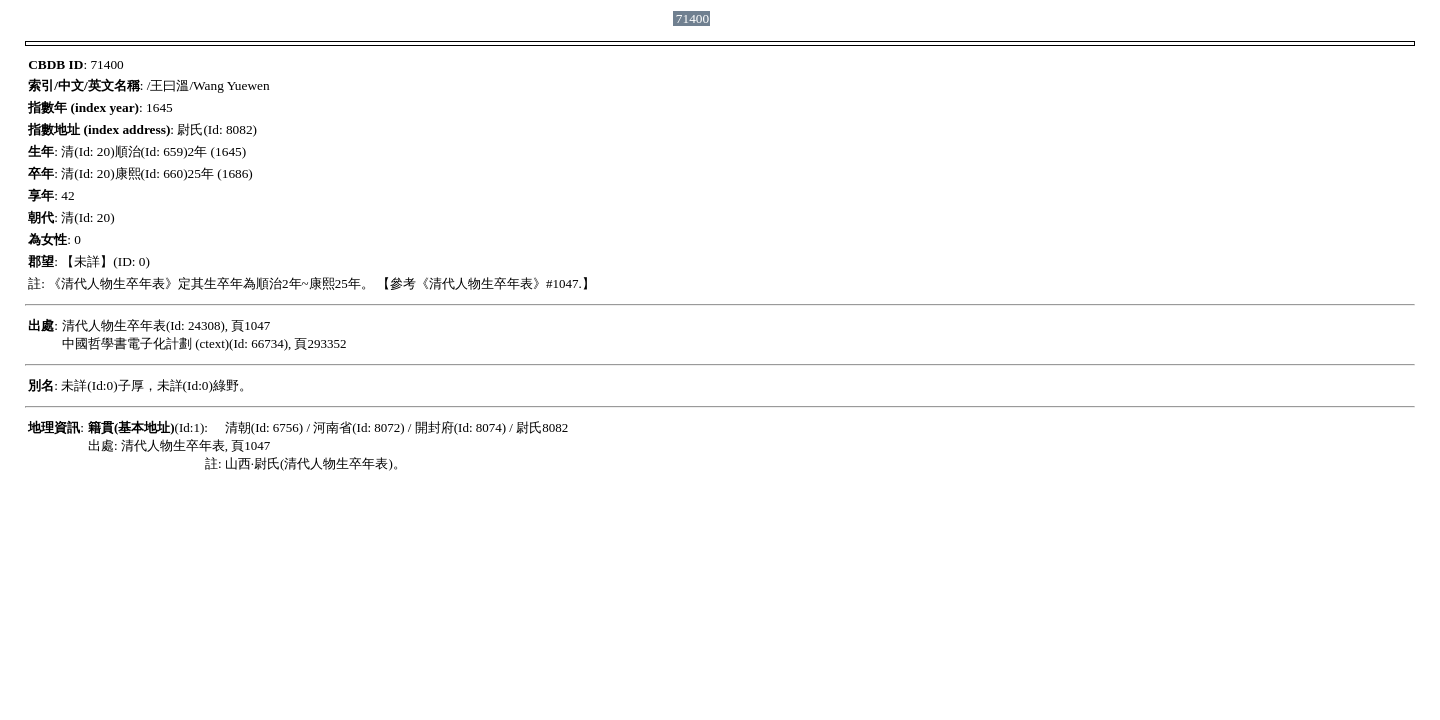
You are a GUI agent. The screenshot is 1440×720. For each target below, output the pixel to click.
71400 (692, 18)
